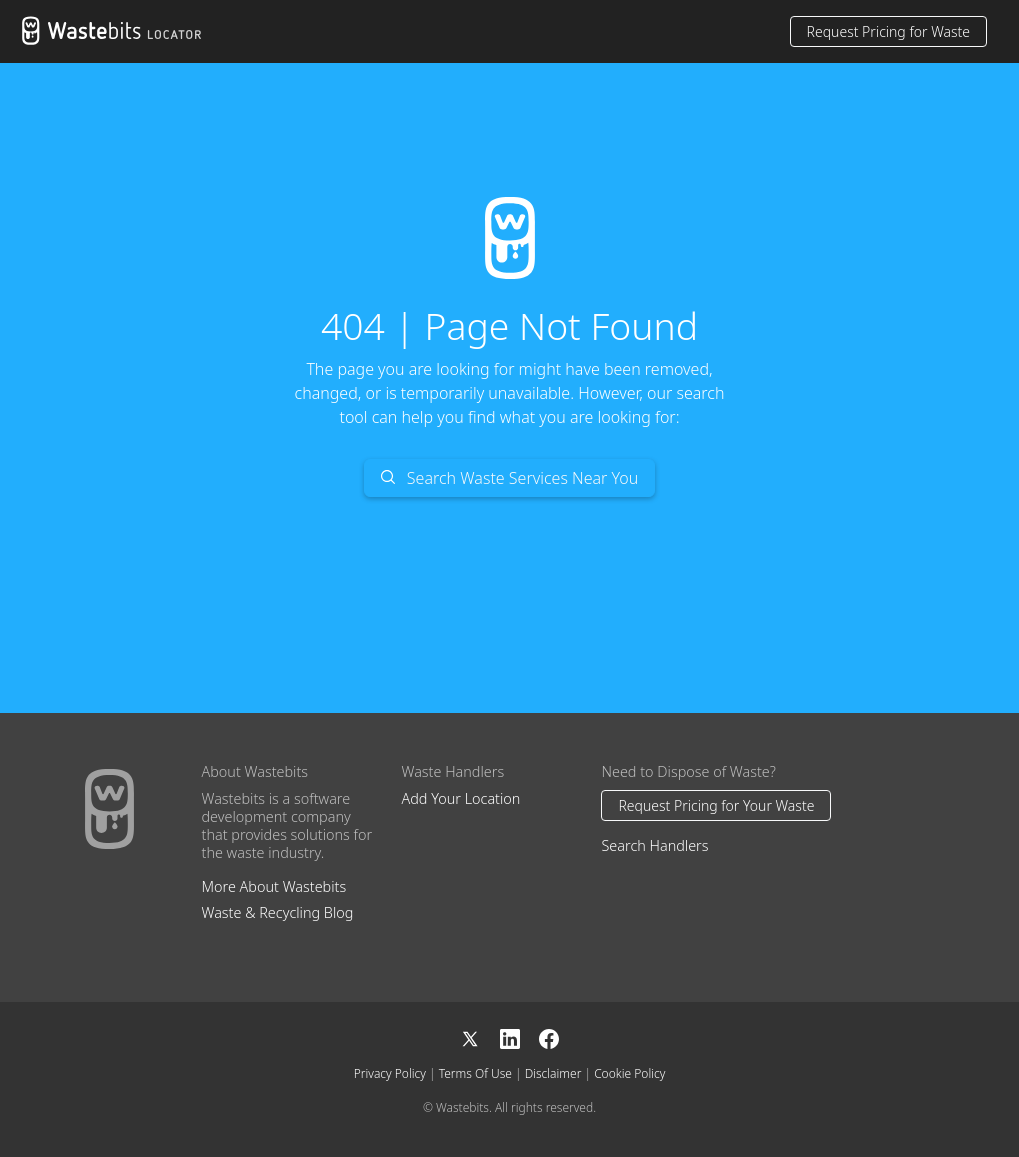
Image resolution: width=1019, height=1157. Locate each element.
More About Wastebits (273, 886)
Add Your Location (460, 798)
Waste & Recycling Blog (277, 912)
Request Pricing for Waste (888, 31)
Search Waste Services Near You (510, 478)
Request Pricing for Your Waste (716, 805)
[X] (480, 1036)
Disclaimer (553, 1073)
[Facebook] (549, 1036)
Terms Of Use (475, 1073)
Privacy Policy (390, 1073)
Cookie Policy (629, 1073)
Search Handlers (654, 845)
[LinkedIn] (520, 1036)
